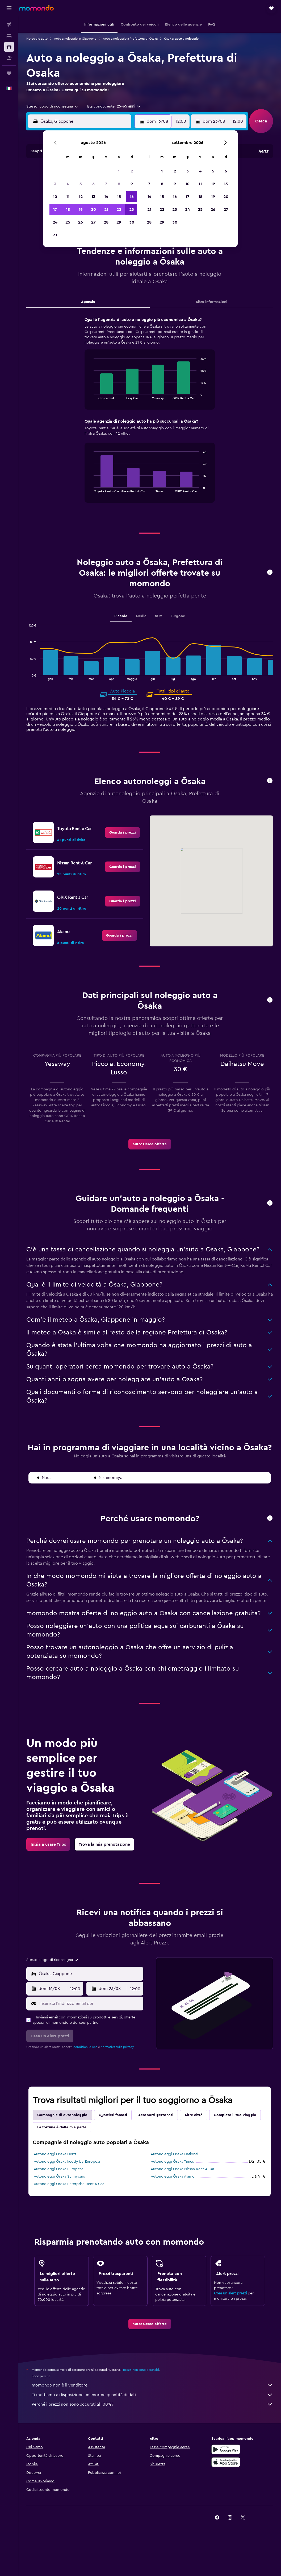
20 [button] (93, 209)
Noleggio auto (37, 38)
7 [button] (106, 184)
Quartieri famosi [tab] (113, 2115)
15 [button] (119, 197)
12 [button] (81, 197)
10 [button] (55, 197)
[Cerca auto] (9, 47)
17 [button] (55, 209)
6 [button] (93, 184)
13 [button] (93, 197)
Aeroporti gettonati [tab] (155, 2115)
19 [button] (81, 209)
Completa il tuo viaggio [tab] (235, 2115)
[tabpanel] (149, 414)
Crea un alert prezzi (230, 2293)
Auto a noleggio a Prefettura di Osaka (130, 38)
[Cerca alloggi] (9, 35)
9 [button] (132, 184)
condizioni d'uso (85, 2047)
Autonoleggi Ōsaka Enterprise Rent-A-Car (69, 2184)
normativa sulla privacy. (117, 2047)
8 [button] (119, 184)
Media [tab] (141, 616)
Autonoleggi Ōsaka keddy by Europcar (67, 2161)
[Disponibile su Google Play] (225, 2449)
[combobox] (52, 106)
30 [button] (131, 222)
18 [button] (68, 209)
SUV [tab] (158, 616)
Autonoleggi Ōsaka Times (172, 2161)
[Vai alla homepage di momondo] (36, 8)
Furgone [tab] (178, 616)
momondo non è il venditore (152, 2385)
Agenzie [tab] (88, 302)
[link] (122, 832)
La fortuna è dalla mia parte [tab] (61, 2127)
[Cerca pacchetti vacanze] (9, 58)
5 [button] (80, 184)
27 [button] (93, 222)
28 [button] (106, 222)
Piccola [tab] (120, 616)
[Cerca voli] (9, 24)
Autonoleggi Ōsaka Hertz (55, 2154)
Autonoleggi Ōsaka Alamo (173, 2176)
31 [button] (55, 235)
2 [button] (132, 171)
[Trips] (9, 73)
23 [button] (131, 209)
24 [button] (55, 222)
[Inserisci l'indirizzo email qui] (90, 2003)
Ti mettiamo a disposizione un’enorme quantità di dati (152, 2395)
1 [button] (119, 171)
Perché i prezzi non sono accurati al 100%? (152, 2404)
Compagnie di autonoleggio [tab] (62, 2115)
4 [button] (68, 184)
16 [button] (132, 197)
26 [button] (80, 222)
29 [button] (118, 222)
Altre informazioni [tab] (211, 302)
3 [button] (55, 184)
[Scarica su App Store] (225, 2462)
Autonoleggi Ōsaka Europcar (58, 2169)
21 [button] (106, 209)
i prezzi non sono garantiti (140, 2369)
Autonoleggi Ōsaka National (174, 2154)
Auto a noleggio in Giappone (75, 38)
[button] (9, 8)
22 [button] (118, 209)
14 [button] (106, 197)
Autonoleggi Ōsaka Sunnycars (59, 2176)
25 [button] (67, 222)
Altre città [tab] (193, 2115)
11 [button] (67, 197)
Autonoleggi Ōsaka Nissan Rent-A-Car (182, 2169)
